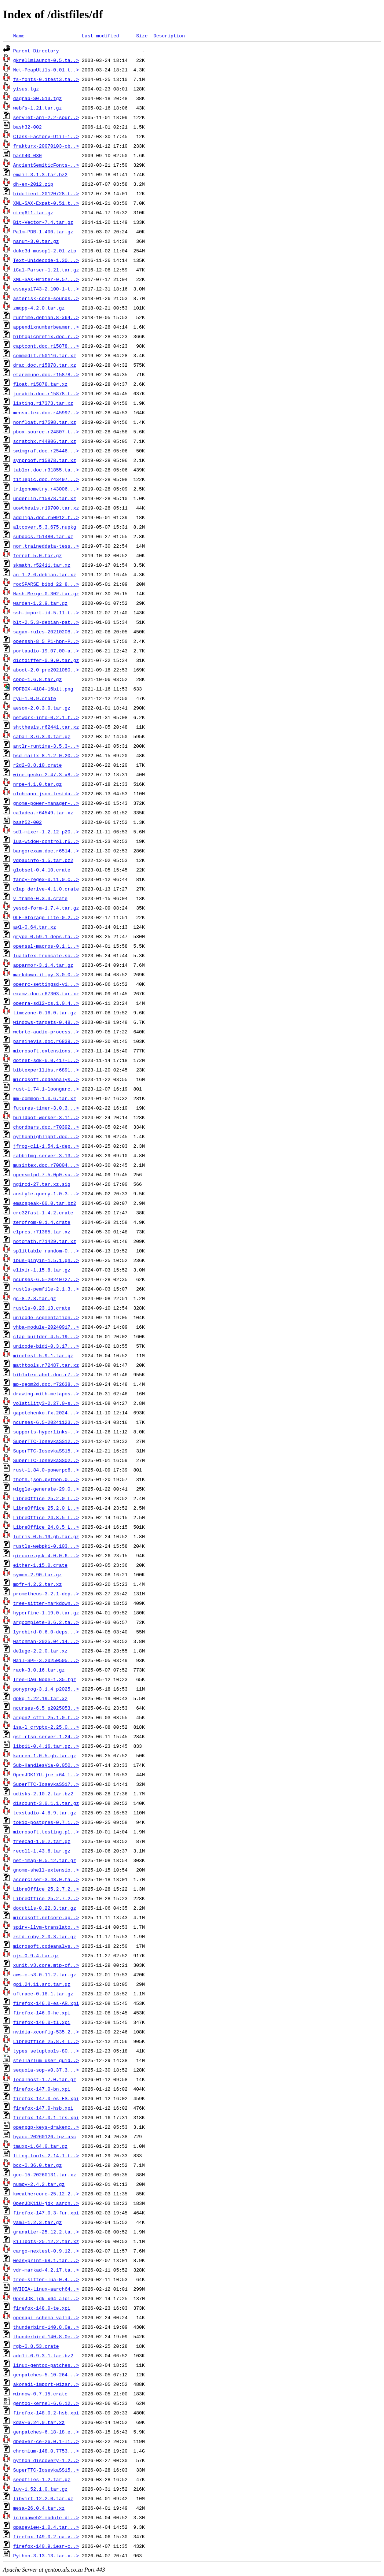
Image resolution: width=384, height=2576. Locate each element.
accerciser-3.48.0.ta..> (46, 1879)
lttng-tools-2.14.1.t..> (46, 2155)
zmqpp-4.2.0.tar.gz (39, 307)
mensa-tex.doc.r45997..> (46, 412)
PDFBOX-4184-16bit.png (43, 688)
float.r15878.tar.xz (40, 384)
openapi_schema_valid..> (46, 2317)
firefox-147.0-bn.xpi (41, 2088)
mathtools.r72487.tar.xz (46, 1365)
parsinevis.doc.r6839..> (46, 1041)
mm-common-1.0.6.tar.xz (44, 1098)
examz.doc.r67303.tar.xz (46, 993)
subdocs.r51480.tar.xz (43, 536)
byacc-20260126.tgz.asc (44, 2136)
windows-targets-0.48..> (46, 1022)
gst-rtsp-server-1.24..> (46, 1736)
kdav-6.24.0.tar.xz (39, 2422)
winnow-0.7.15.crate (40, 2393)
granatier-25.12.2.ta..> (46, 2231)
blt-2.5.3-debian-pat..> (46, 622)
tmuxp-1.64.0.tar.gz (40, 2146)
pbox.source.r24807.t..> (46, 431)
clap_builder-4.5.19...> (46, 1336)
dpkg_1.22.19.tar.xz (40, 1698)
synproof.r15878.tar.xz (44, 460)
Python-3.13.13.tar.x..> (46, 2555)
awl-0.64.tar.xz (34, 927)
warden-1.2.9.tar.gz (40, 603)
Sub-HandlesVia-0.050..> (46, 1765)
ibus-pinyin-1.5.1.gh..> (46, 1260)
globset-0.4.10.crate (41, 869)
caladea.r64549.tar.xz (43, 812)
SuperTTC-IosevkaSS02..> (46, 1460)
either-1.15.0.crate (40, 1565)
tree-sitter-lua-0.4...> (46, 2279)
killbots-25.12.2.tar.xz (46, 2241)
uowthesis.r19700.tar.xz (46, 507)
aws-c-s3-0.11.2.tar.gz (44, 1974)
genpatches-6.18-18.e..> (46, 2431)
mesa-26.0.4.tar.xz (39, 2508)
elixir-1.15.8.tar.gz (41, 1269)
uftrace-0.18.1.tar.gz (43, 1993)
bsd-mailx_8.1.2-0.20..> (46, 755)
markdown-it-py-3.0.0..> (46, 974)
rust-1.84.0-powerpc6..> (46, 1469)
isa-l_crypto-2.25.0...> (46, 1727)
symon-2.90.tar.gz (37, 1574)
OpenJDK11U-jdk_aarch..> (46, 2203)
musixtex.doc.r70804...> (46, 1165)
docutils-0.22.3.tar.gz (44, 1908)
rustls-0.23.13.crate (41, 1307)
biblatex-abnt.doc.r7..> (46, 1374)
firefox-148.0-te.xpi (41, 2308)
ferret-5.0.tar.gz (37, 555)
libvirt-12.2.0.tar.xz (43, 2498)
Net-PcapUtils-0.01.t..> (46, 69)
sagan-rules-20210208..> (46, 631)
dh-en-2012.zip (33, 184)
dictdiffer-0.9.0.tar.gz (46, 660)
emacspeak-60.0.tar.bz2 (44, 1203)
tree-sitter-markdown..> (46, 1603)
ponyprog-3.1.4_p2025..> (46, 1688)
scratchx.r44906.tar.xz (44, 441)
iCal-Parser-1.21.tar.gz (46, 269)
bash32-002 (27, 126)
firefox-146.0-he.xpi (41, 2012)
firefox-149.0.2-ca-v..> (46, 2536)
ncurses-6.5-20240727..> (46, 1279)
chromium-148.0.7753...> (46, 2450)
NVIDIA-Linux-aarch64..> (46, 2289)
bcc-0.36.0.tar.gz (37, 2165)
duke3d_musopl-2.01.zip (44, 250)
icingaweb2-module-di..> (46, 2517)
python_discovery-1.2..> (46, 2460)
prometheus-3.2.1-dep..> (46, 1593)
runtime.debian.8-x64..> (46, 317)
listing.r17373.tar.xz (43, 403)
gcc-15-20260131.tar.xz (44, 2174)
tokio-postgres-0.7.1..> (46, 1822)
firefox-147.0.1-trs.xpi (46, 2117)
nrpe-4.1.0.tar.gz (37, 784)
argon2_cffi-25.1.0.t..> (46, 1717)
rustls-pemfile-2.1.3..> (46, 1288)
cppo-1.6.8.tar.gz (37, 679)
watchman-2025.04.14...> (46, 1641)
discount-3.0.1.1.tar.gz (46, 1803)
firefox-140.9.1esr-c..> (46, 2546)
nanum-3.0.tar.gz (36, 241)
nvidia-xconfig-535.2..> (46, 2031)
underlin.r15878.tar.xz (44, 498)
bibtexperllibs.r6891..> (46, 1069)
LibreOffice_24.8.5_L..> (46, 1517)
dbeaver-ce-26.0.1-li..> (46, 2441)
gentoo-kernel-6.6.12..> (46, 2403)
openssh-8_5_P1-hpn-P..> (46, 641)
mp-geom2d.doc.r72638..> (46, 1384)
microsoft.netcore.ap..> (46, 1917)
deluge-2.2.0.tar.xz (40, 1650)
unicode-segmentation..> (46, 1317)
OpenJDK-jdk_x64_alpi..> (46, 2298)
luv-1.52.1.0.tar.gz (40, 2489)
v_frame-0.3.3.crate (40, 898)
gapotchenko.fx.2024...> (46, 1412)
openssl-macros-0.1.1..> (46, 946)
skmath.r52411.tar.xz (41, 565)
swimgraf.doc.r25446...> (46, 450)
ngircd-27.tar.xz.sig (41, 1184)
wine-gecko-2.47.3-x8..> (46, 774)
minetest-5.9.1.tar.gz (43, 1355)
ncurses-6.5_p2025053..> (46, 1708)
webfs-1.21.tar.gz (37, 107)
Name (19, 35)
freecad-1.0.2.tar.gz (41, 1841)
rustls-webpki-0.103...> (46, 1546)
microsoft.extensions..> (46, 1050)
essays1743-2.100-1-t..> (46, 288)
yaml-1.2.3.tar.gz (37, 2222)
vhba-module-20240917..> (46, 1327)
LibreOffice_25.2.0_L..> (46, 1498)
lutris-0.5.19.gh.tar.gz (46, 1536)
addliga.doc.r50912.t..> (46, 517)
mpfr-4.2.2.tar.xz (37, 1584)
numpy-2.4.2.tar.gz (39, 2184)
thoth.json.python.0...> (46, 1479)
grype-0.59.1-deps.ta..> (46, 936)
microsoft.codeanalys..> (46, 1079)
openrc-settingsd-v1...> (46, 984)
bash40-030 (27, 155)
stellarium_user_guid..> (46, 2060)
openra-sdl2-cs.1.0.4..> (46, 1003)
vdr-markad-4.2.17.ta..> (46, 2269)
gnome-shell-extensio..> (46, 1869)
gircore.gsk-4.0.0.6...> (46, 1555)
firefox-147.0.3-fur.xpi (46, 2212)
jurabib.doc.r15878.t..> (46, 393)
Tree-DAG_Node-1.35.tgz (44, 1679)
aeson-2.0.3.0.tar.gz (41, 707)
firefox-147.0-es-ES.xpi (46, 2098)
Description (169, 35)
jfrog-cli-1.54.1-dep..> (46, 1146)
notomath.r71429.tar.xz (44, 1241)
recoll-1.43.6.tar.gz (41, 1850)
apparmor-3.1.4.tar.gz (43, 965)
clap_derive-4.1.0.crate (46, 888)
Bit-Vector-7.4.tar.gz (43, 222)
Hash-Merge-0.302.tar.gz (46, 593)
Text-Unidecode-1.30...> (46, 260)
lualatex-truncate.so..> (46, 955)
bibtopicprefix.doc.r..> (46, 336)
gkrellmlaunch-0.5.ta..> (46, 60)
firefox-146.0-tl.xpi (41, 2022)
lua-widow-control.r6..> (46, 841)
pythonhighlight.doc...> (46, 1136)
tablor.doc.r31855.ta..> (46, 469)
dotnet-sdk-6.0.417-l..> (46, 1060)
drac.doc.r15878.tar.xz (44, 365)
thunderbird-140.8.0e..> (46, 2327)
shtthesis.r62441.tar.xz (46, 726)
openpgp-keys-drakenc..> (46, 2127)
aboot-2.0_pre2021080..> (46, 669)
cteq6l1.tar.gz (33, 212)
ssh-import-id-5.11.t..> (46, 612)
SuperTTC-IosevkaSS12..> (46, 1441)
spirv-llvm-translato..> (46, 1927)
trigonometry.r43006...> (46, 488)
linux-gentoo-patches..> (46, 2365)
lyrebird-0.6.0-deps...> (46, 1631)
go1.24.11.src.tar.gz (41, 1984)
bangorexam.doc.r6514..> (46, 850)
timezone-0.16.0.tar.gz (44, 1012)
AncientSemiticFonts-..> (46, 165)
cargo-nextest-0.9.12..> (46, 2250)
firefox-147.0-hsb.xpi (43, 2108)
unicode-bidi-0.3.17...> (46, 1346)
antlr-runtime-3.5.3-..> (46, 746)
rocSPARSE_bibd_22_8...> (46, 584)
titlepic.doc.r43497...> (46, 479)
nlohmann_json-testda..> (46, 793)
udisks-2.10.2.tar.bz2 (43, 1793)
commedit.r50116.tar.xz (44, 355)
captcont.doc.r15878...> (46, 346)
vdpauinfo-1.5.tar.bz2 (43, 860)
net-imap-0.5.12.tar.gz (44, 1860)
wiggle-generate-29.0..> (46, 1488)
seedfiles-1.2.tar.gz (41, 2479)
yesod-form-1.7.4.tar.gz (46, 907)
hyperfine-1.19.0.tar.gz (46, 1612)
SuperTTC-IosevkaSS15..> (46, 1450)
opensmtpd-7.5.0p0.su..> (46, 1174)
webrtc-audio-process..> (46, 1031)
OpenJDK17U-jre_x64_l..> (46, 1774)
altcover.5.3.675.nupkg (44, 526)
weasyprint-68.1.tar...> (46, 2260)
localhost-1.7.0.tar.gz (44, 2079)
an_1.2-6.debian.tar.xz (44, 574)
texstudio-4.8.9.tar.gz (44, 1812)
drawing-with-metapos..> (46, 1393)
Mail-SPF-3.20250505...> (46, 1660)
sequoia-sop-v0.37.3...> (46, 2069)
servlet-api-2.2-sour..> (46, 117)
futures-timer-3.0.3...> (46, 1107)
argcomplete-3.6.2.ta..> (46, 1622)
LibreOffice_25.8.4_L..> (46, 2041)
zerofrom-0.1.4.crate (41, 1222)
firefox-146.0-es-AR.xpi (46, 2003)
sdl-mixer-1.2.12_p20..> (46, 831)
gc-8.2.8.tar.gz (34, 1298)
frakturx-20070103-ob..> (46, 146)
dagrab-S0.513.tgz (37, 98)
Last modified (100, 35)
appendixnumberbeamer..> (46, 326)
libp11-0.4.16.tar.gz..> (46, 1746)
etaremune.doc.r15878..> (46, 374)
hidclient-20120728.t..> (46, 193)
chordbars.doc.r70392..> (46, 1127)
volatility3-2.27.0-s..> (46, 1403)
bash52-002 (27, 822)
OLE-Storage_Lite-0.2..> (46, 917)
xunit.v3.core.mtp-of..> (46, 1965)
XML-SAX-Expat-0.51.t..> (46, 203)
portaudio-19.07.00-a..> (46, 650)
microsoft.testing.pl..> (46, 1831)
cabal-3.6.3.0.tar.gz (41, 736)
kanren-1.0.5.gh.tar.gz (44, 1755)
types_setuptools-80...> (46, 2050)
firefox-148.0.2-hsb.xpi (46, 2412)
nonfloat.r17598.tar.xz (44, 422)
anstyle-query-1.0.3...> (46, 1193)
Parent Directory (36, 50)
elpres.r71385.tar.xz (41, 1231)
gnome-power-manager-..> (46, 803)
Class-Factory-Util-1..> (46, 136)
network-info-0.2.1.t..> (46, 717)
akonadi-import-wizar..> (46, 2384)
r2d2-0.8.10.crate (37, 765)
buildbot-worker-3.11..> (46, 1117)
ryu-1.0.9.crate (34, 698)
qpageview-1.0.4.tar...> (46, 2527)
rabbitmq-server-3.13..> (46, 1155)
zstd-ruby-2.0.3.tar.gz (44, 1936)
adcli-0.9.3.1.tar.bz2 (43, 2355)
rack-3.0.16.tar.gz (39, 1669)
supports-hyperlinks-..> (46, 1431)
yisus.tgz (26, 88)
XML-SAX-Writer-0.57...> (46, 279)
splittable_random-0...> (46, 1250)
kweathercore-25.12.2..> (46, 2193)
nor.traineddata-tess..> (46, 546)
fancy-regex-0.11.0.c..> (46, 879)
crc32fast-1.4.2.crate (43, 1212)
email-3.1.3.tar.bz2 (40, 174)
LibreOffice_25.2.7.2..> (46, 1888)
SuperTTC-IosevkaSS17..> (46, 1784)
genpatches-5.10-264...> (46, 2374)
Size (141, 35)
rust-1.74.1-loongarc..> (46, 1088)
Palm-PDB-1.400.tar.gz (43, 231)
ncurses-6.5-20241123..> (46, 1422)
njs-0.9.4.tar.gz (36, 1955)
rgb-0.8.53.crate (36, 2346)
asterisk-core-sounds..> (46, 298)
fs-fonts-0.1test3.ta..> (46, 79)
